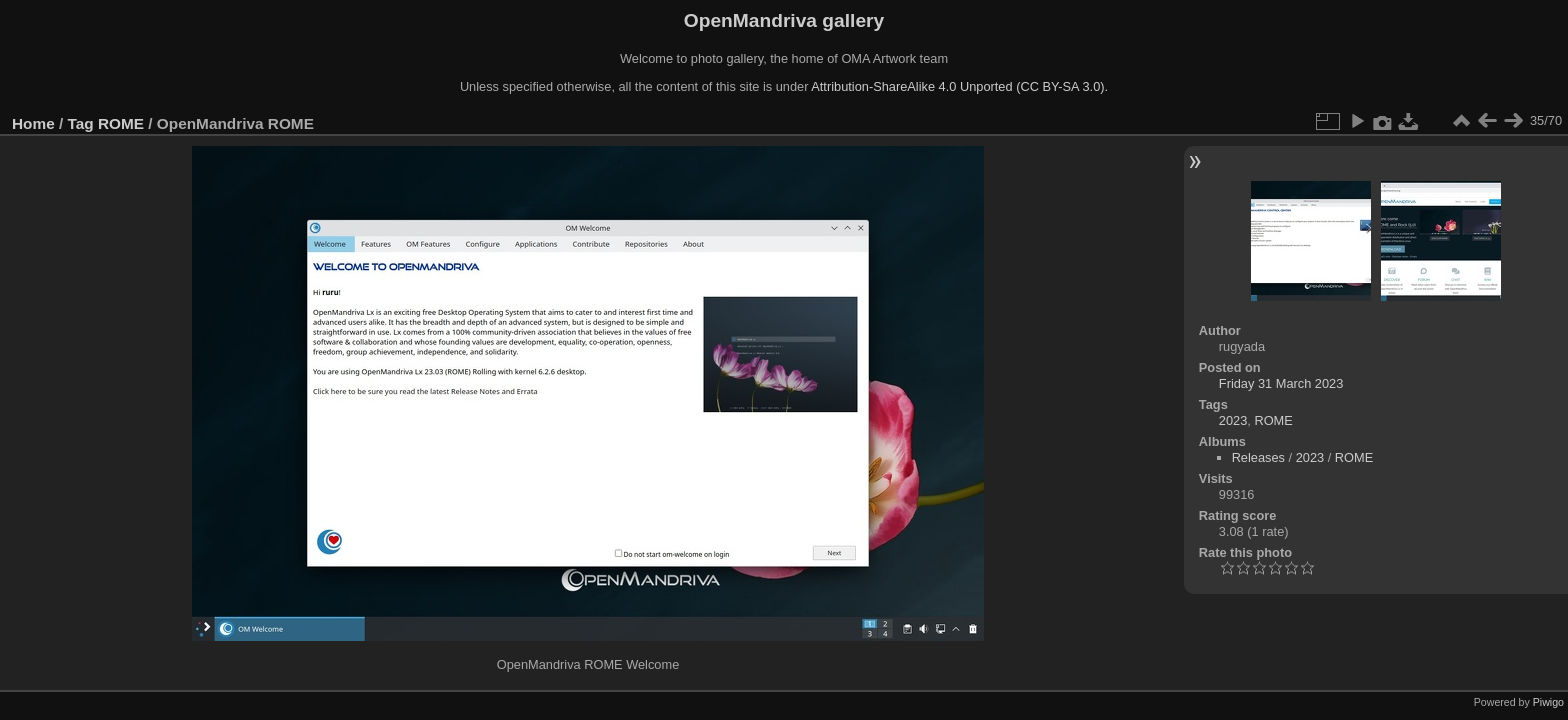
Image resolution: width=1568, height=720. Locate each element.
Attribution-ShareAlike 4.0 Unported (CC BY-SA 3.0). (959, 86)
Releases (1258, 457)
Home (33, 123)
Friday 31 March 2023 (1281, 383)
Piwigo (1548, 702)
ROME (121, 123)
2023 (1233, 420)
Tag (81, 123)
